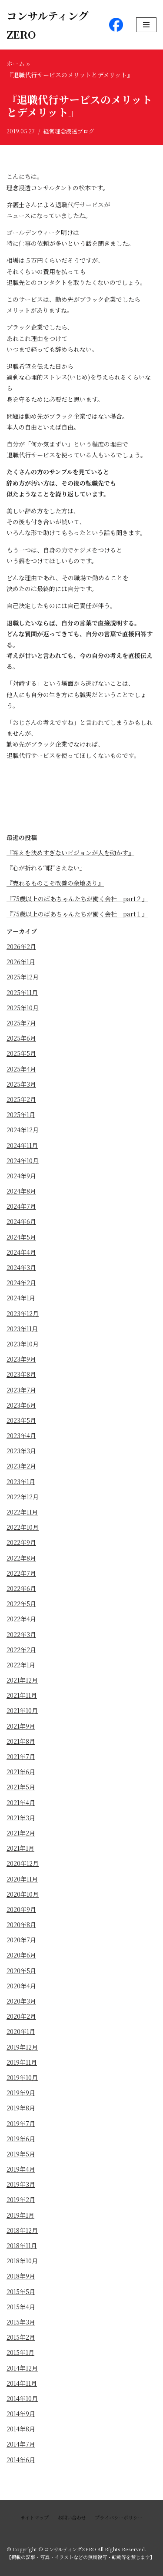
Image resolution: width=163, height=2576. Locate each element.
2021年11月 (22, 1695)
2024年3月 (21, 1267)
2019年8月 (21, 2107)
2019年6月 (21, 2138)
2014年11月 (22, 2383)
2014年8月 (21, 2428)
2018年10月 (22, 2260)
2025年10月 (23, 1007)
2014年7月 (21, 2444)
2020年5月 (21, 1970)
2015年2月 (21, 2337)
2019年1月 (20, 2215)
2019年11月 (22, 2062)
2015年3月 (21, 2322)
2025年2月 (21, 1099)
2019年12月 (22, 2047)
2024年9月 (21, 1175)
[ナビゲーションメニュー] (146, 24)
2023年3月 (21, 1450)
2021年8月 (21, 1741)
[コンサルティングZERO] (51, 24)
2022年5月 (21, 1603)
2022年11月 (22, 1512)
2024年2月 (21, 1282)
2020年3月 (21, 2001)
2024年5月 (21, 1237)
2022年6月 (21, 1588)
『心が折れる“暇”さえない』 (46, 867)
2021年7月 (21, 1756)
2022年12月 (23, 1496)
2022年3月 (21, 1634)
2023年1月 (21, 1481)
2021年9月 (21, 1726)
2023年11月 (22, 1328)
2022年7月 (21, 1573)
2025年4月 (21, 1069)
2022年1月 (21, 1664)
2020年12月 (23, 1863)
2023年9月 (21, 1359)
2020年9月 (21, 1909)
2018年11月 (22, 2245)
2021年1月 (20, 1848)
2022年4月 (21, 1618)
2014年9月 (21, 2413)
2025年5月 (21, 1053)
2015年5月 (21, 2291)
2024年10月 (23, 1160)
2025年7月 (21, 1022)
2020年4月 (21, 1985)
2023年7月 (21, 1390)
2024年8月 (21, 1191)
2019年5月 (21, 2153)
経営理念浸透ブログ (68, 131)
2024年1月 (21, 1297)
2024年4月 (21, 1252)
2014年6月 (21, 2459)
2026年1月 (21, 961)
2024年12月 (23, 1129)
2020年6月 (21, 1955)
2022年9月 (21, 1542)
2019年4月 (21, 2169)
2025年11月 (22, 992)
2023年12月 (23, 1313)
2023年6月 (21, 1405)
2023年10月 (23, 1343)
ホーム (16, 63)
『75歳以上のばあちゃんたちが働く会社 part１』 (77, 913)
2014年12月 (22, 2368)
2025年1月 (21, 1114)
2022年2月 (21, 1649)
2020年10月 (23, 1894)
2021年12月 (22, 1680)
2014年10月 (22, 2398)
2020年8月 (21, 1924)
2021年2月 (21, 1833)
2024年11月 (22, 1145)
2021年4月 (21, 1802)
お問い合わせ (71, 2517)
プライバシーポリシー (119, 2517)
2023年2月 (21, 1466)
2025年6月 (21, 1038)
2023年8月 (21, 1374)
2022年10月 (23, 1527)
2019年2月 (21, 2199)
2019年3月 (21, 2184)
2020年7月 (21, 1939)
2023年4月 (21, 1435)
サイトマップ (34, 2517)
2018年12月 (22, 2230)
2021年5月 (21, 1786)
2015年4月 (21, 2306)
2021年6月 (21, 1771)
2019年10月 (22, 2077)
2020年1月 (21, 2031)
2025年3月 (21, 1084)
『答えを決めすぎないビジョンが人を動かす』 (70, 852)
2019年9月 (21, 2092)
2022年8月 (21, 1558)
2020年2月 (21, 2016)
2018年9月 (21, 2276)
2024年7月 (21, 1206)
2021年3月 (21, 1817)
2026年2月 (21, 946)
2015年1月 (20, 2352)
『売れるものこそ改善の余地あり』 (55, 883)
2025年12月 (23, 976)
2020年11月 (22, 1879)
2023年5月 (21, 1420)
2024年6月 (21, 1221)
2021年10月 (22, 1710)
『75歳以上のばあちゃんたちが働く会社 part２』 (77, 898)
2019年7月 (21, 2123)
